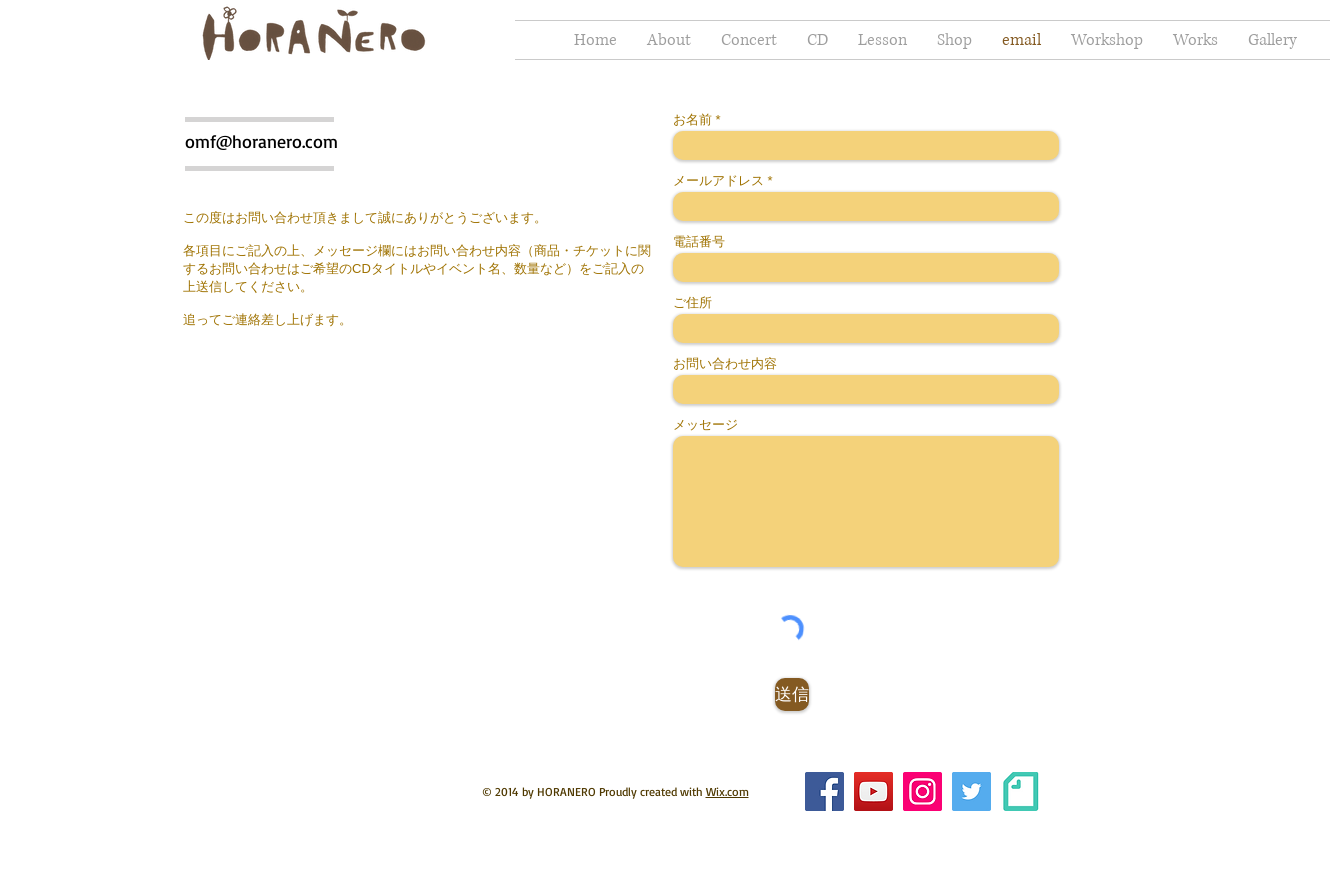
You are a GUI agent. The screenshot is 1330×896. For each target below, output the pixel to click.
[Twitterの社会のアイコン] (971, 791)
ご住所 (692, 302)
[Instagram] (922, 791)
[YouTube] (873, 791)
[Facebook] (824, 791)
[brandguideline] (1020, 791)
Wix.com (727, 791)
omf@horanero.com (261, 141)
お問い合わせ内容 (725, 363)
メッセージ (705, 424)
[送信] (792, 694)
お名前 (692, 119)
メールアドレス (718, 180)
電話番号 (699, 241)
